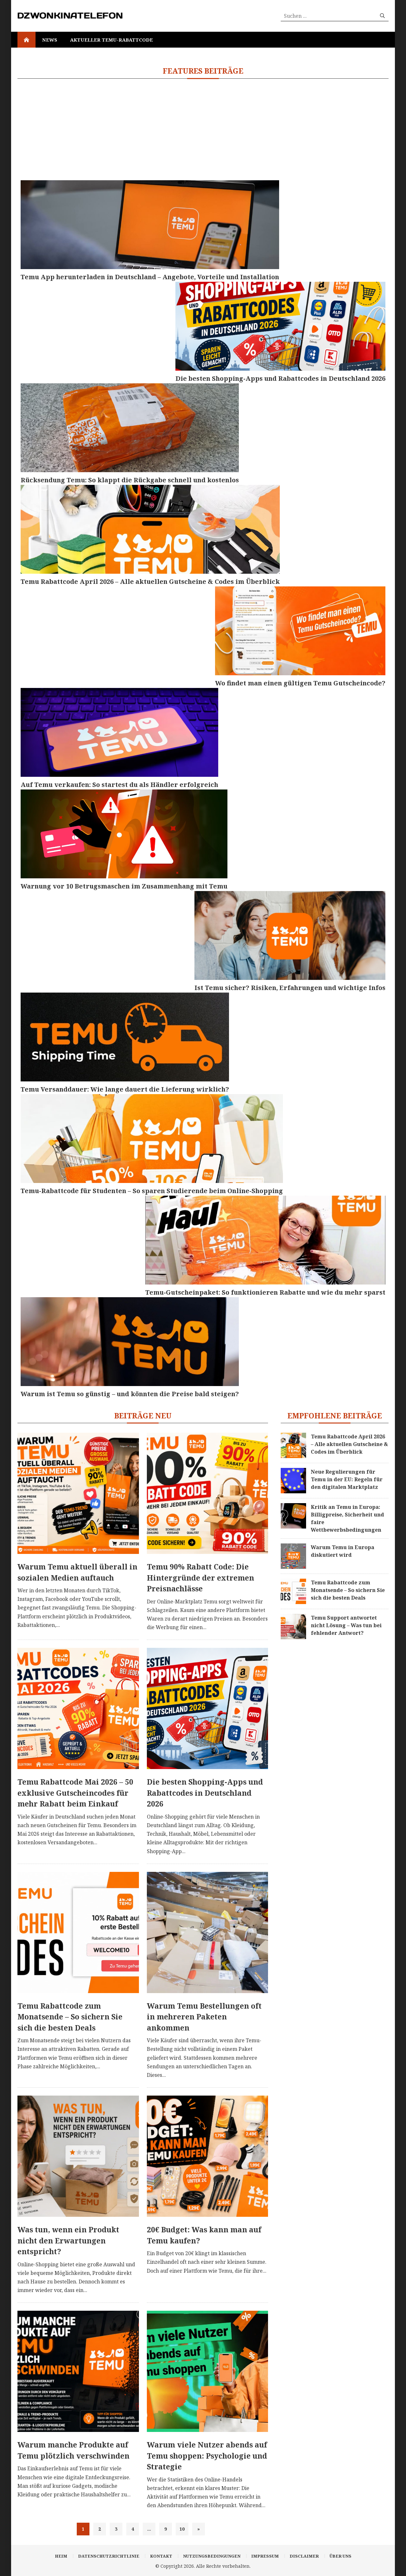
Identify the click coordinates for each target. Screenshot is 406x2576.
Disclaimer (304, 2556)
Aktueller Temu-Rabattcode (111, 39)
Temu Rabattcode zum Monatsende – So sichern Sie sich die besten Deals (69, 2017)
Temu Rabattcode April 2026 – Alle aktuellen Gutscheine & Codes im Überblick (349, 1444)
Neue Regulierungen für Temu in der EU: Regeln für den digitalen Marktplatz (347, 1479)
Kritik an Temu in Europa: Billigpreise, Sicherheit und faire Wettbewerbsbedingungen (347, 1518)
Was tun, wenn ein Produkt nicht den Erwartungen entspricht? (68, 2240)
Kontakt (161, 2556)
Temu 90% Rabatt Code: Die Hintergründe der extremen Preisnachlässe (200, 1578)
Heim (61, 2556)
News (49, 39)
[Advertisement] (203, 132)
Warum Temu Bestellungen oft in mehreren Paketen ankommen (204, 2017)
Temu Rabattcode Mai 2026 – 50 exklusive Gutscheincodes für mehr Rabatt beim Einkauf (75, 1793)
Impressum (265, 2556)
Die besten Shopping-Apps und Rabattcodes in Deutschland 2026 (205, 1793)
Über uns (340, 2556)
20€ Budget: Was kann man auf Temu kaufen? (204, 2235)
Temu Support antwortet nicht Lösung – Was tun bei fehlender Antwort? (346, 1625)
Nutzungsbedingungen (211, 2556)
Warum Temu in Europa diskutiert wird (342, 1551)
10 (182, 2529)
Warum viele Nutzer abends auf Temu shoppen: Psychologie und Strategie (207, 2456)
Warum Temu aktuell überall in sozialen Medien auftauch (77, 1572)
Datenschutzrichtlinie (108, 2556)
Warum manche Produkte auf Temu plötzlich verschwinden (73, 2450)
